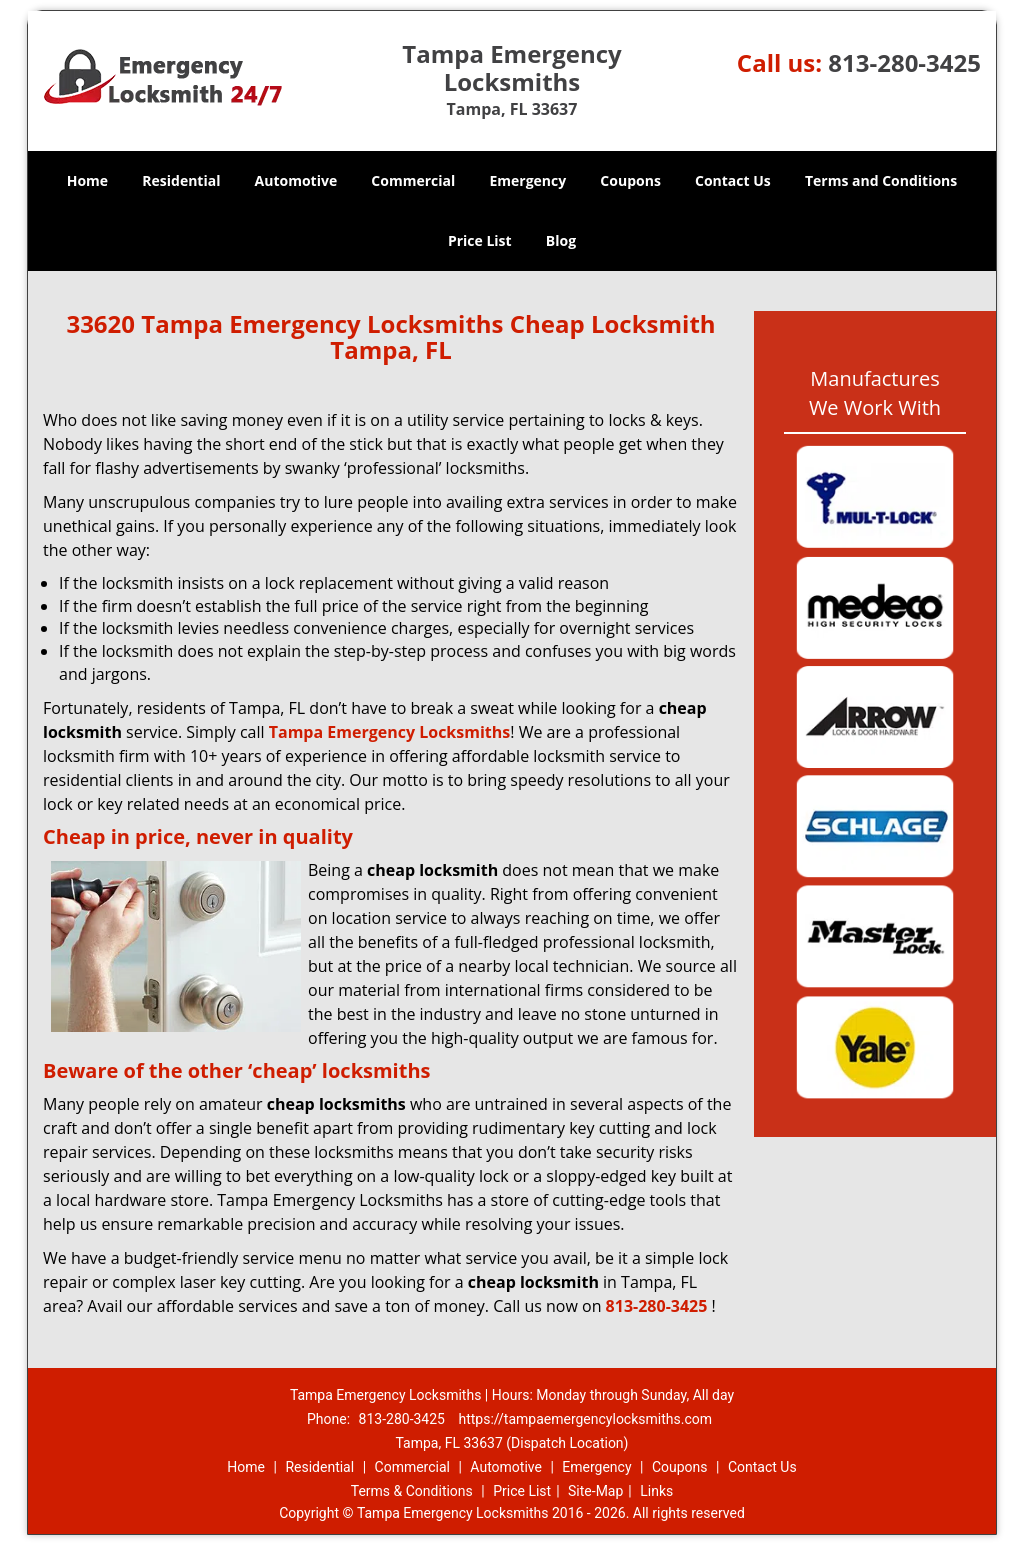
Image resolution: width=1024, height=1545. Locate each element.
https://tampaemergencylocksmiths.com (585, 1419)
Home (87, 180)
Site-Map (595, 1491)
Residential (181, 180)
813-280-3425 (904, 62)
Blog (561, 240)
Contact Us (733, 180)
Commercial (413, 180)
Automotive (296, 180)
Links (656, 1491)
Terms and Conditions (881, 180)
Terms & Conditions (412, 1491)
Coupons (630, 180)
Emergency (527, 180)
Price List (480, 240)
